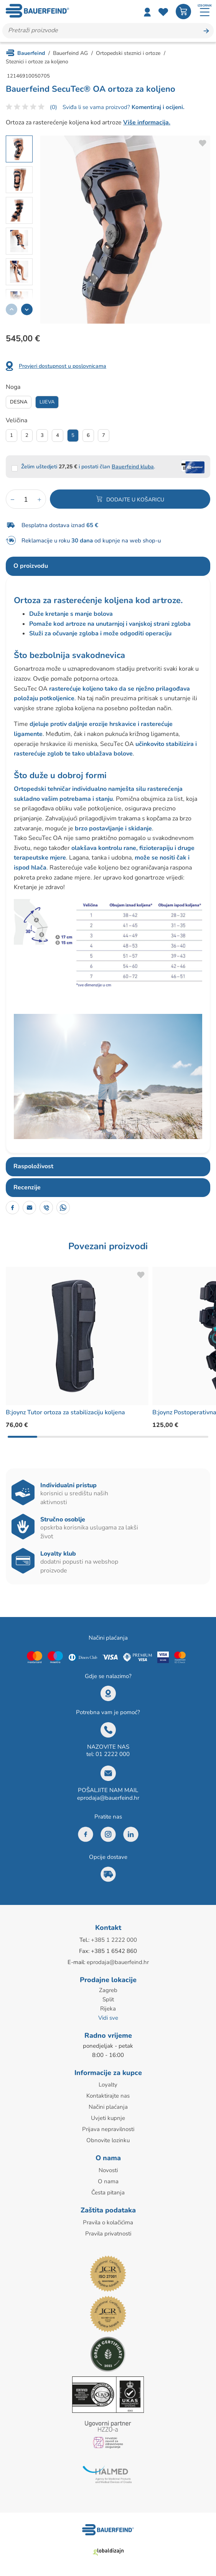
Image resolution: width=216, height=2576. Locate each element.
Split (108, 1999)
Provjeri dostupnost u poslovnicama (62, 366)
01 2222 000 (113, 1754)
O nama (108, 2181)
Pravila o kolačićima (108, 2222)
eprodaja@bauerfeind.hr (108, 1798)
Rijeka (108, 2008)
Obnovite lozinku (108, 2140)
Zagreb (108, 1990)
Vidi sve (108, 2018)
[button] (27, 309)
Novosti (108, 2170)
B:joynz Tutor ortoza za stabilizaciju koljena (65, 1412)
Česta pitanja (108, 2192)
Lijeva (47, 401)
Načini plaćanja (108, 2107)
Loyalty (108, 2084)
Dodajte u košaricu (135, 499)
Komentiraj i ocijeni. (157, 107)
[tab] (108, 566)
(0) (53, 107)
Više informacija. (146, 122)
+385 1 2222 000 (114, 1940)
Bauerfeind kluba (133, 466)
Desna (18, 401)
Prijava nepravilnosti (108, 2129)
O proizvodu (30, 566)
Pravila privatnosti (108, 2233)
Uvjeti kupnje (108, 2118)
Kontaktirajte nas (108, 2096)
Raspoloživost (33, 1166)
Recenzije (27, 1187)
